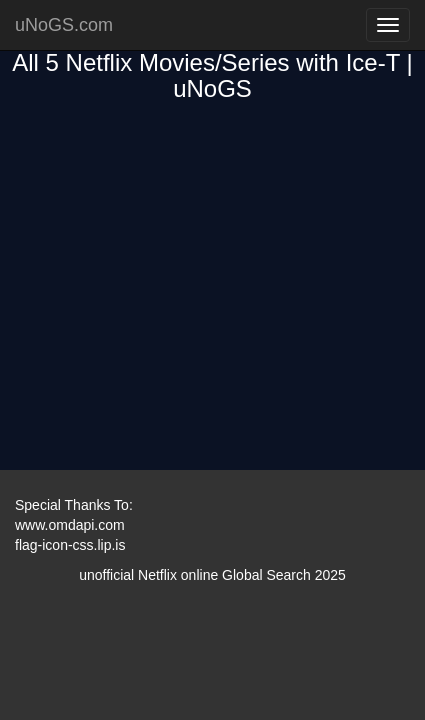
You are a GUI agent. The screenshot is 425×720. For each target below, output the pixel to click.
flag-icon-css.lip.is (70, 545)
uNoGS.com (64, 25)
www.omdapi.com (70, 525)
